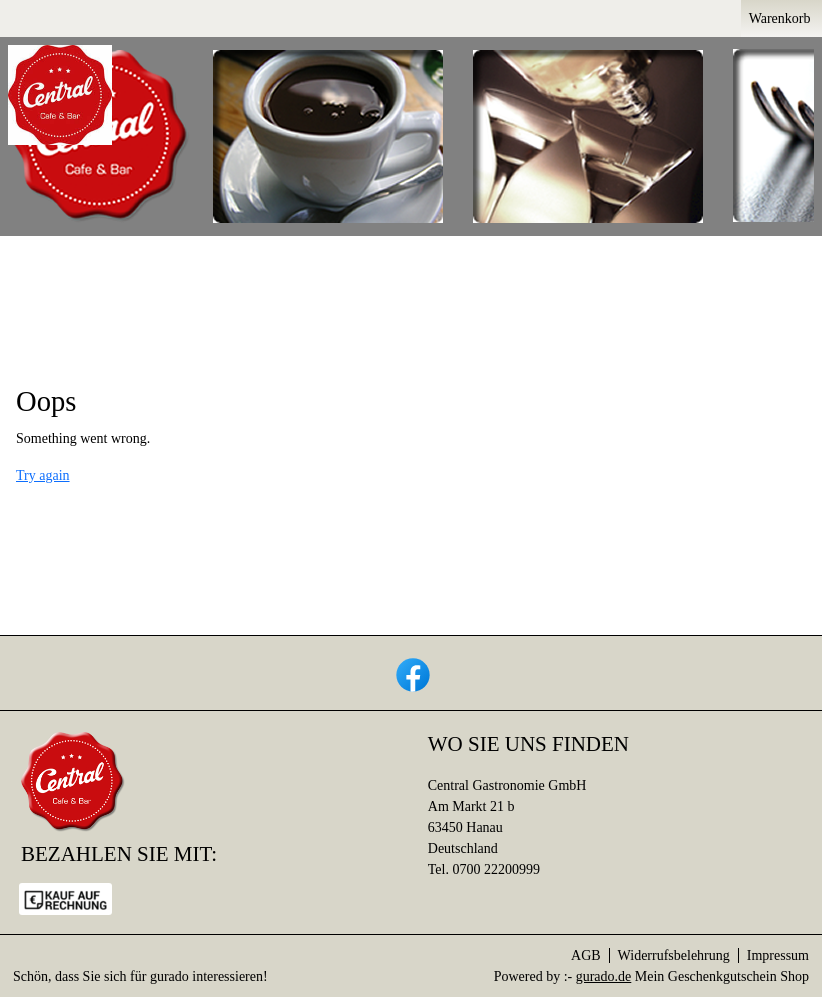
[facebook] (411, 673)
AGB (586, 955)
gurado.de (604, 976)
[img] (411, 136)
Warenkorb (781, 18)
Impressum (778, 955)
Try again (43, 475)
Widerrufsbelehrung (674, 955)
